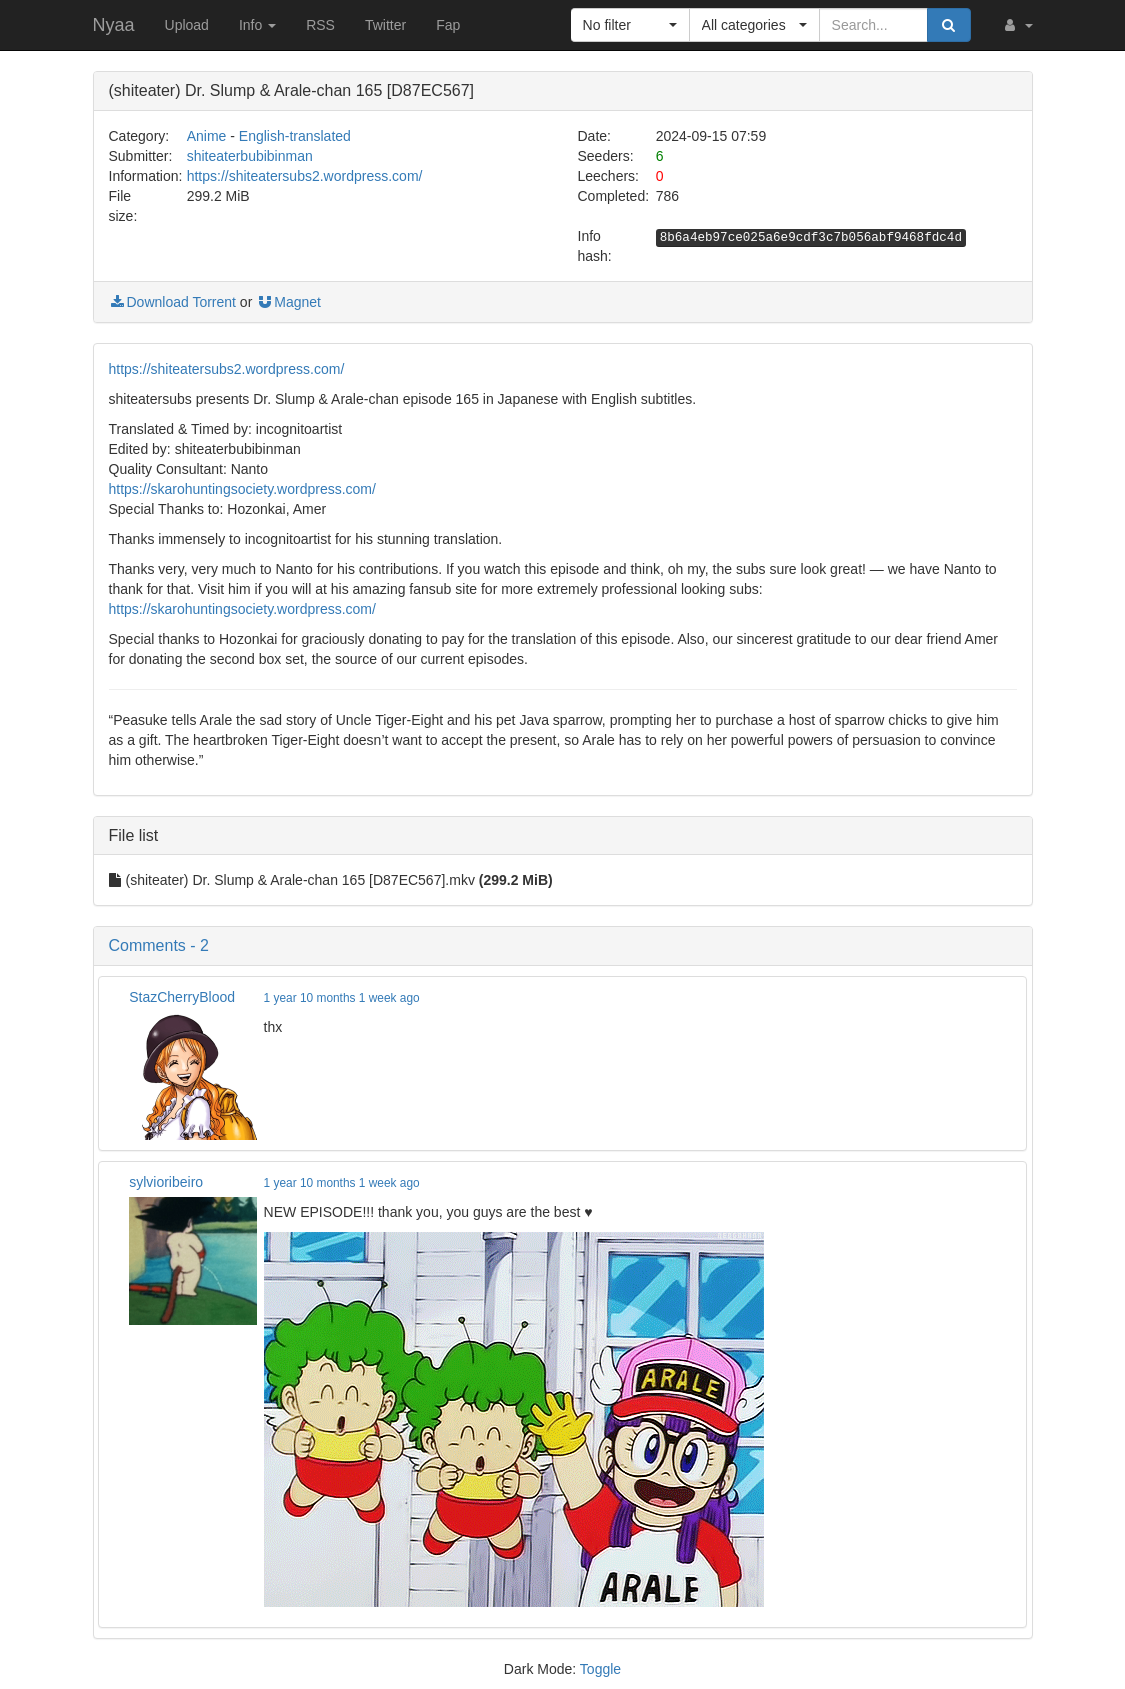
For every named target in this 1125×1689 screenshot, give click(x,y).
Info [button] (257, 25)
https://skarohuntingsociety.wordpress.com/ (242, 489)
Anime (207, 136)
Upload (187, 25)
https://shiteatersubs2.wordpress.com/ (305, 176)
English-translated (295, 136)
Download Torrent (172, 302)
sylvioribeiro (166, 1182)
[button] (1017, 25)
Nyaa (114, 25)
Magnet (288, 302)
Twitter (385, 25)
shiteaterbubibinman (250, 156)
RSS (320, 25)
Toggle (600, 1669)
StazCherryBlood (182, 997)
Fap (448, 25)
